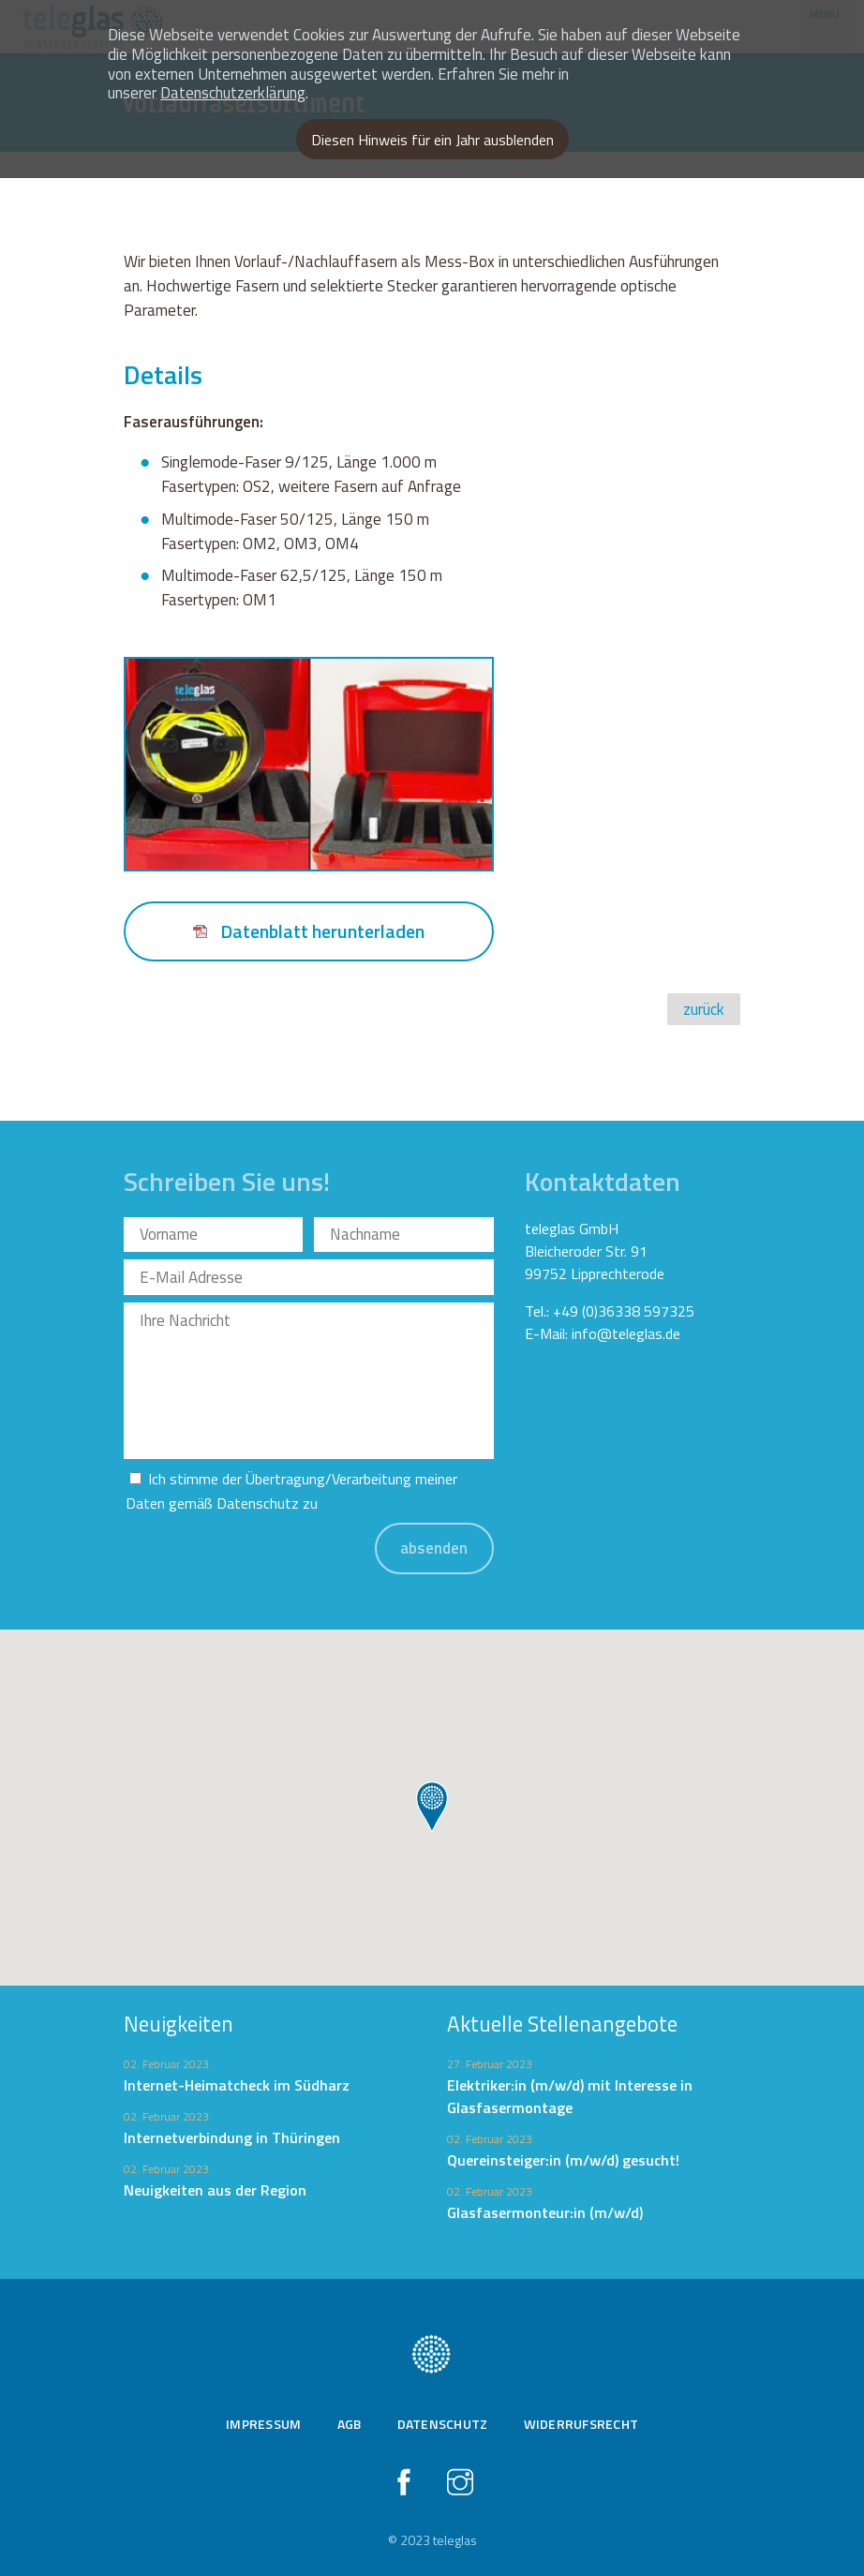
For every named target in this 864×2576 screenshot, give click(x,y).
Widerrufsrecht (581, 2424)
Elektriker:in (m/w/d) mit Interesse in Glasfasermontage (570, 2096)
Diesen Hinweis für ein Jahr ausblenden (432, 139)
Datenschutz (257, 1503)
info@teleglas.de (626, 1333)
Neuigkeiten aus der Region (215, 2190)
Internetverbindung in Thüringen (232, 2137)
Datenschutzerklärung (232, 93)
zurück (703, 1009)
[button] (432, 1807)
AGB (349, 2424)
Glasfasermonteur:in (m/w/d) (545, 2212)
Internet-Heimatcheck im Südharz (237, 2085)
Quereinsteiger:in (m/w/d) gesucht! (563, 2160)
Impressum (263, 2424)
